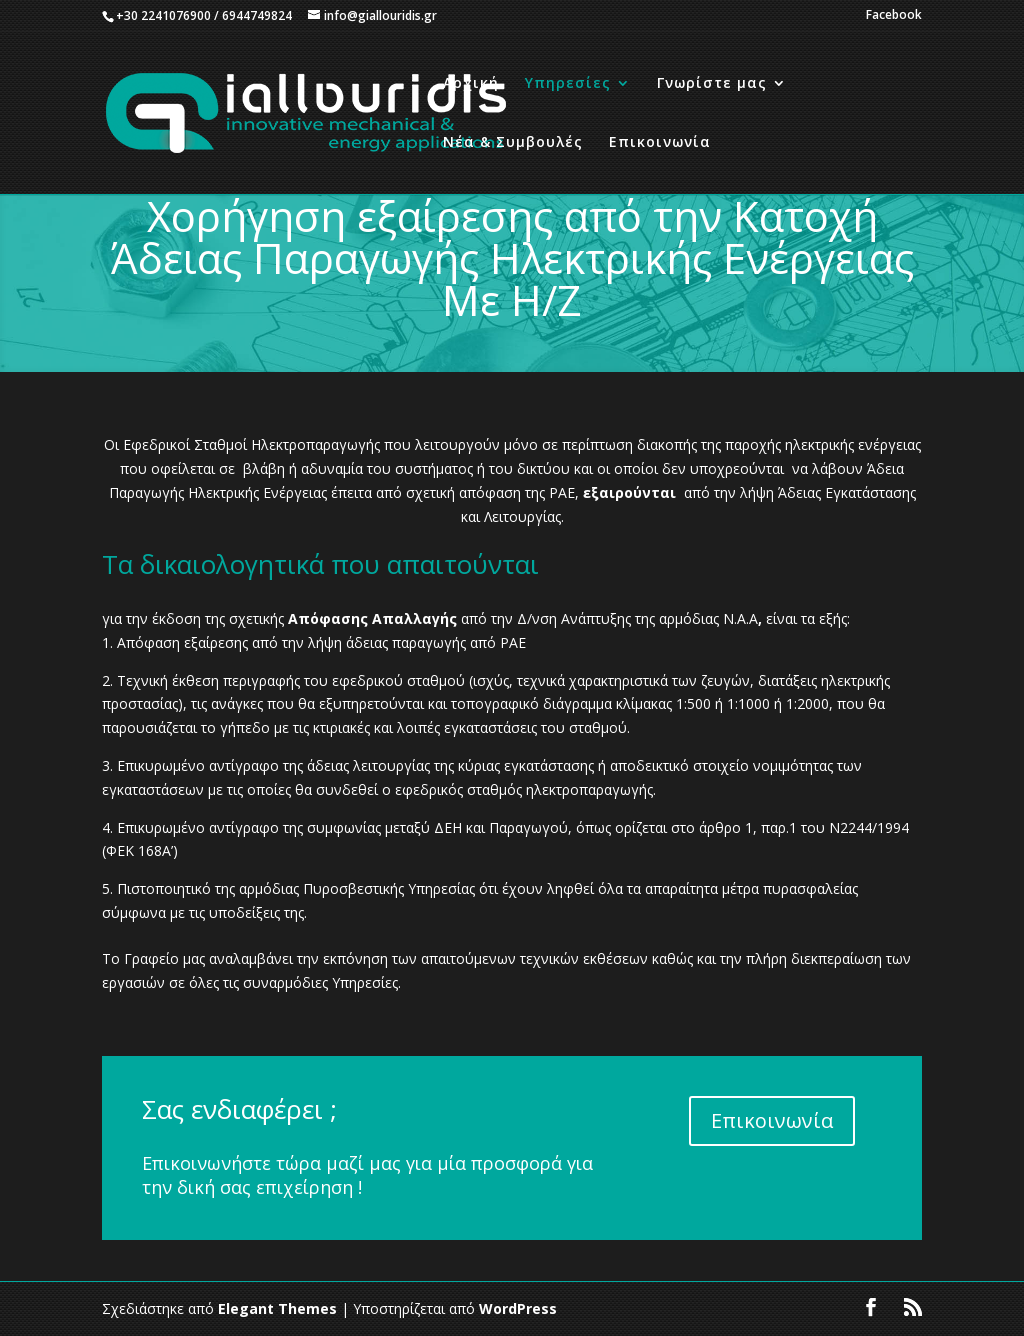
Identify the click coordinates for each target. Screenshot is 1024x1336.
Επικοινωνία (660, 143)
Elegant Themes (277, 1308)
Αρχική (471, 84)
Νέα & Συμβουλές (513, 143)
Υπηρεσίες (568, 84)
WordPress (518, 1308)
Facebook (894, 16)
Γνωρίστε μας (712, 84)
